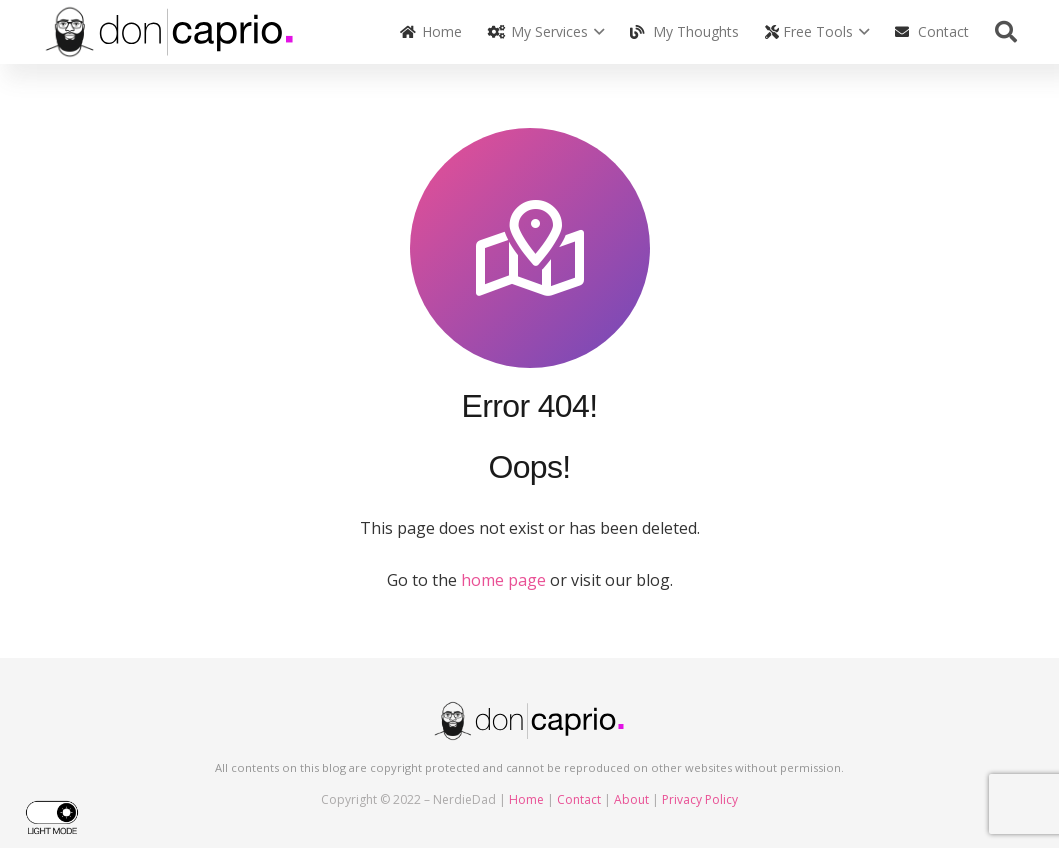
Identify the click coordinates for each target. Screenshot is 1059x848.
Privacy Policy (700, 799)
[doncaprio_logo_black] (170, 32)
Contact (579, 799)
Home (526, 799)
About (631, 799)
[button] (596, 32)
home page (503, 580)
